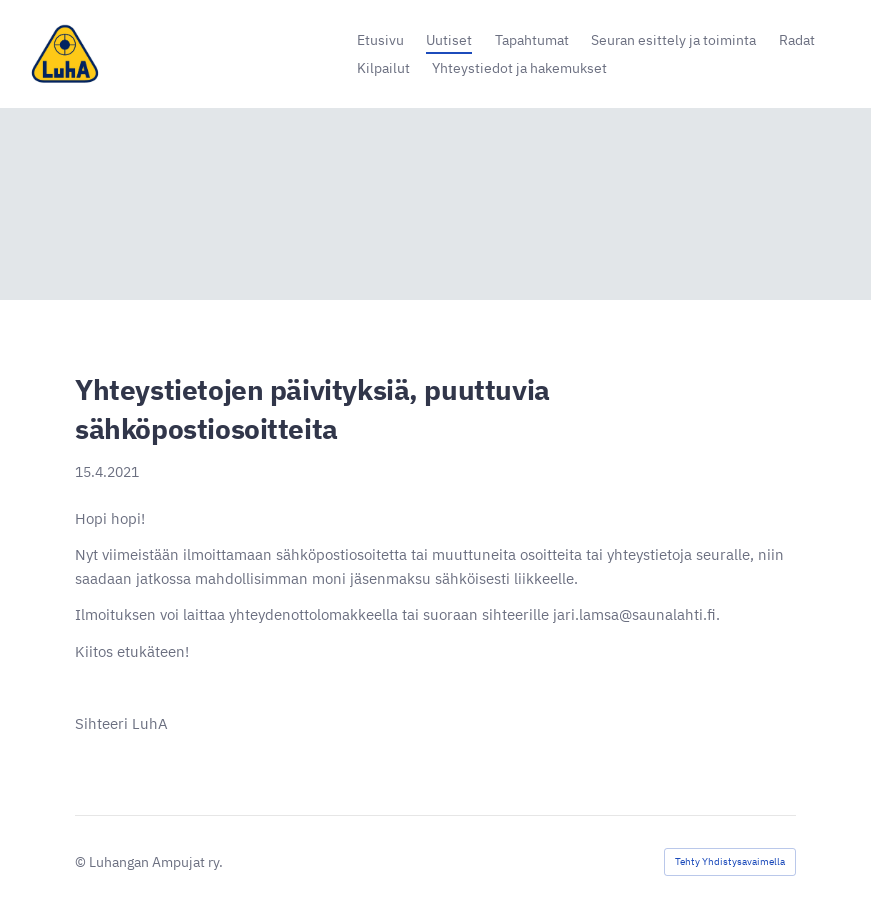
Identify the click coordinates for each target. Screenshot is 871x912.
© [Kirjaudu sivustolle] (82, 862)
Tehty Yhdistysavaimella (730, 861)
